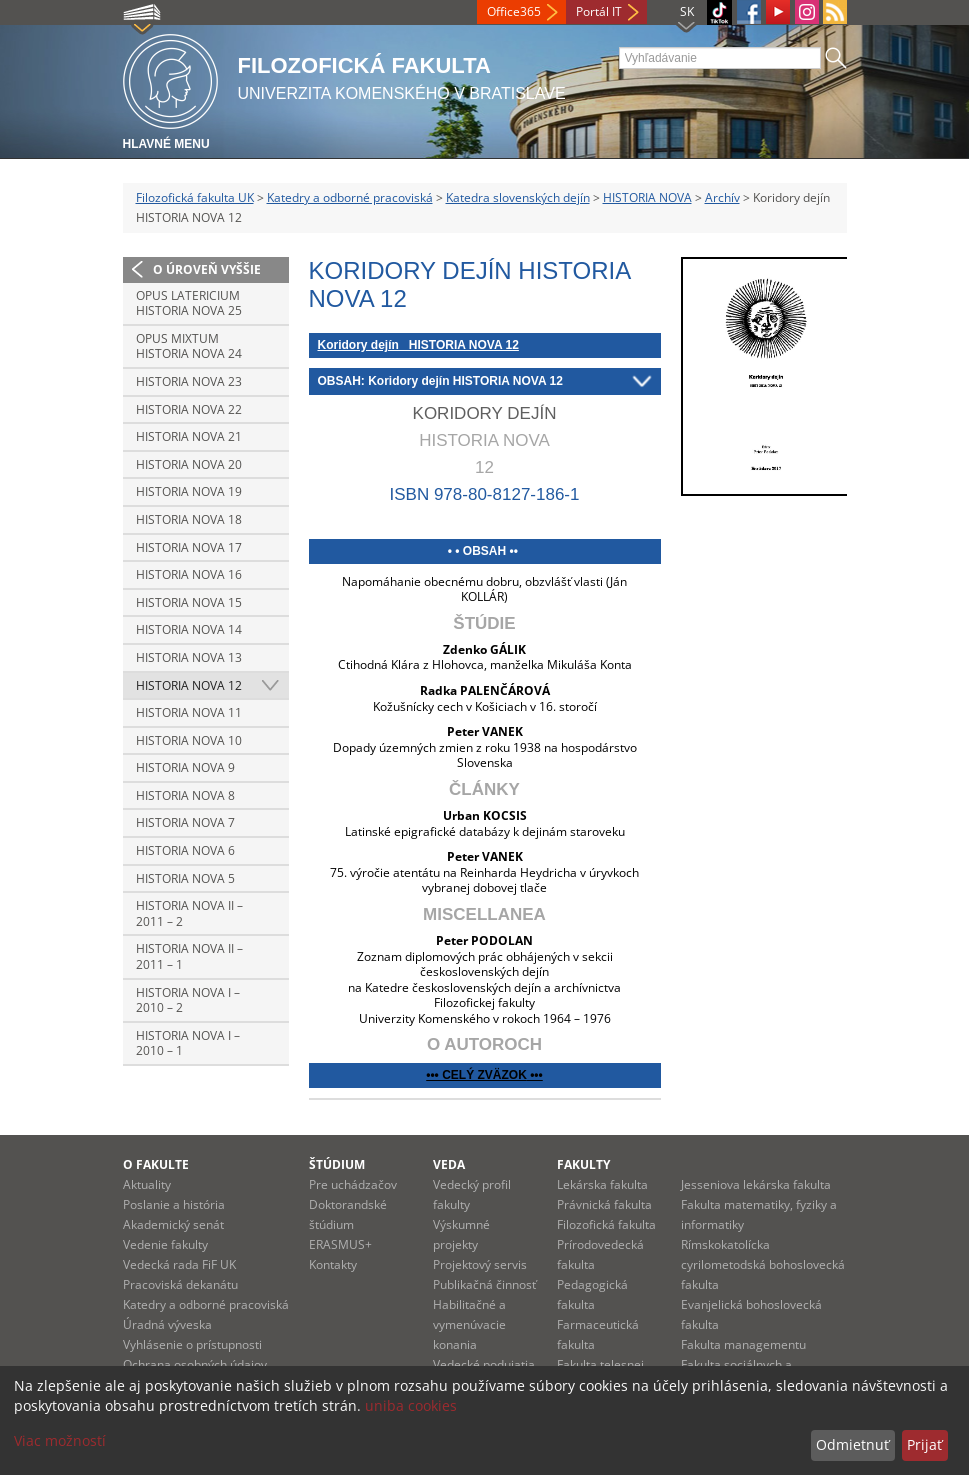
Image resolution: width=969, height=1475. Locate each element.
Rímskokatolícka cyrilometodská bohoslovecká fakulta (763, 1264)
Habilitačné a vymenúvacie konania (469, 1324)
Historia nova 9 (185, 767)
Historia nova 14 (189, 629)
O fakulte (156, 1164)
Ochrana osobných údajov (195, 1364)
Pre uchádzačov (353, 1184)
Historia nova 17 (189, 547)
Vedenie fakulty (165, 1244)
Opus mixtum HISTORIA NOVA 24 (189, 346)
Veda (449, 1164)
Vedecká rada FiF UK (179, 1264)
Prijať (924, 1444)
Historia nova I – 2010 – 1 (188, 1043)
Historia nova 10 (189, 740)
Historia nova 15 (189, 602)
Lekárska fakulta (602, 1184)
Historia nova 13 (189, 657)
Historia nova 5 (185, 878)
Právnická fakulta (604, 1204)
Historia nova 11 (189, 712)
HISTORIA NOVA (647, 197)
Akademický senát (173, 1224)
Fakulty (583, 1164)
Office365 (514, 11)
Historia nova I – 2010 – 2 (188, 1000)
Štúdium (337, 1164)
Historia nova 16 (189, 574)
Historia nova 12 (189, 685)
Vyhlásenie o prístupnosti (192, 1344)
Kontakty (333, 1264)
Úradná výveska (167, 1324)
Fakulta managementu (743, 1344)
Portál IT (599, 11)
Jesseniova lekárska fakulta (756, 1184)
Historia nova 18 (189, 519)
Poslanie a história (174, 1204)
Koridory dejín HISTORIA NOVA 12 (418, 345)
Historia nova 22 (189, 409)
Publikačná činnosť (484, 1284)
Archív (722, 197)
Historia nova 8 (185, 795)
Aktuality (147, 1184)
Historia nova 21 (189, 436)
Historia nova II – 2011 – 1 (189, 956)
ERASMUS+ (340, 1244)
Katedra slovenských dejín (518, 197)
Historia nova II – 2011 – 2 (189, 913)
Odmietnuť (852, 1444)
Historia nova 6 (185, 850)
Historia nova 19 (189, 491)
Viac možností (60, 1440)
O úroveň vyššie (207, 269)
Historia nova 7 (185, 822)
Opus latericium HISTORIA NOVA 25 (189, 303)
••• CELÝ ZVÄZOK (476, 1075)
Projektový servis (480, 1264)
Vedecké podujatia (484, 1364)
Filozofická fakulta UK (195, 197)
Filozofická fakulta (606, 1224)
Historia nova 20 (189, 464)
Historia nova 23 (189, 381)
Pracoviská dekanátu (180, 1284)
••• (535, 1075)
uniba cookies (411, 1405)
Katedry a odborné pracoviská (350, 197)
